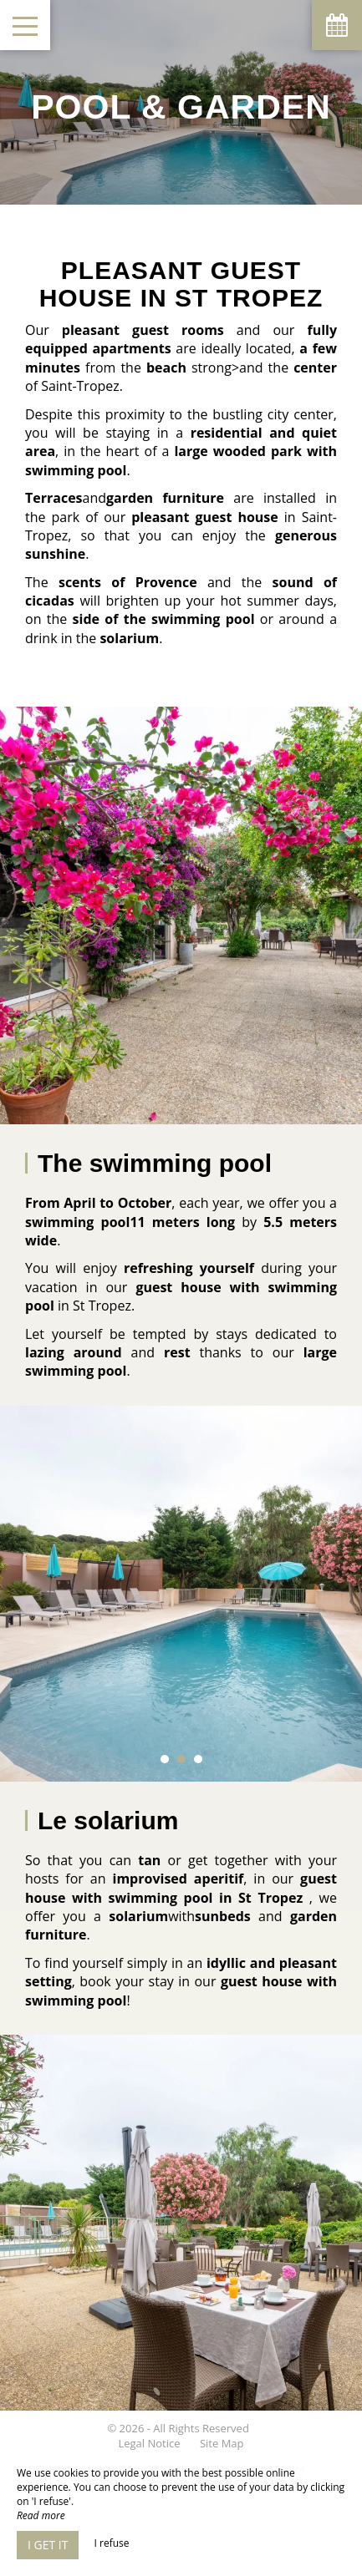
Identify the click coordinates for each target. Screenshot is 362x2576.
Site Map (222, 2443)
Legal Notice (149, 2443)
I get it (48, 2545)
